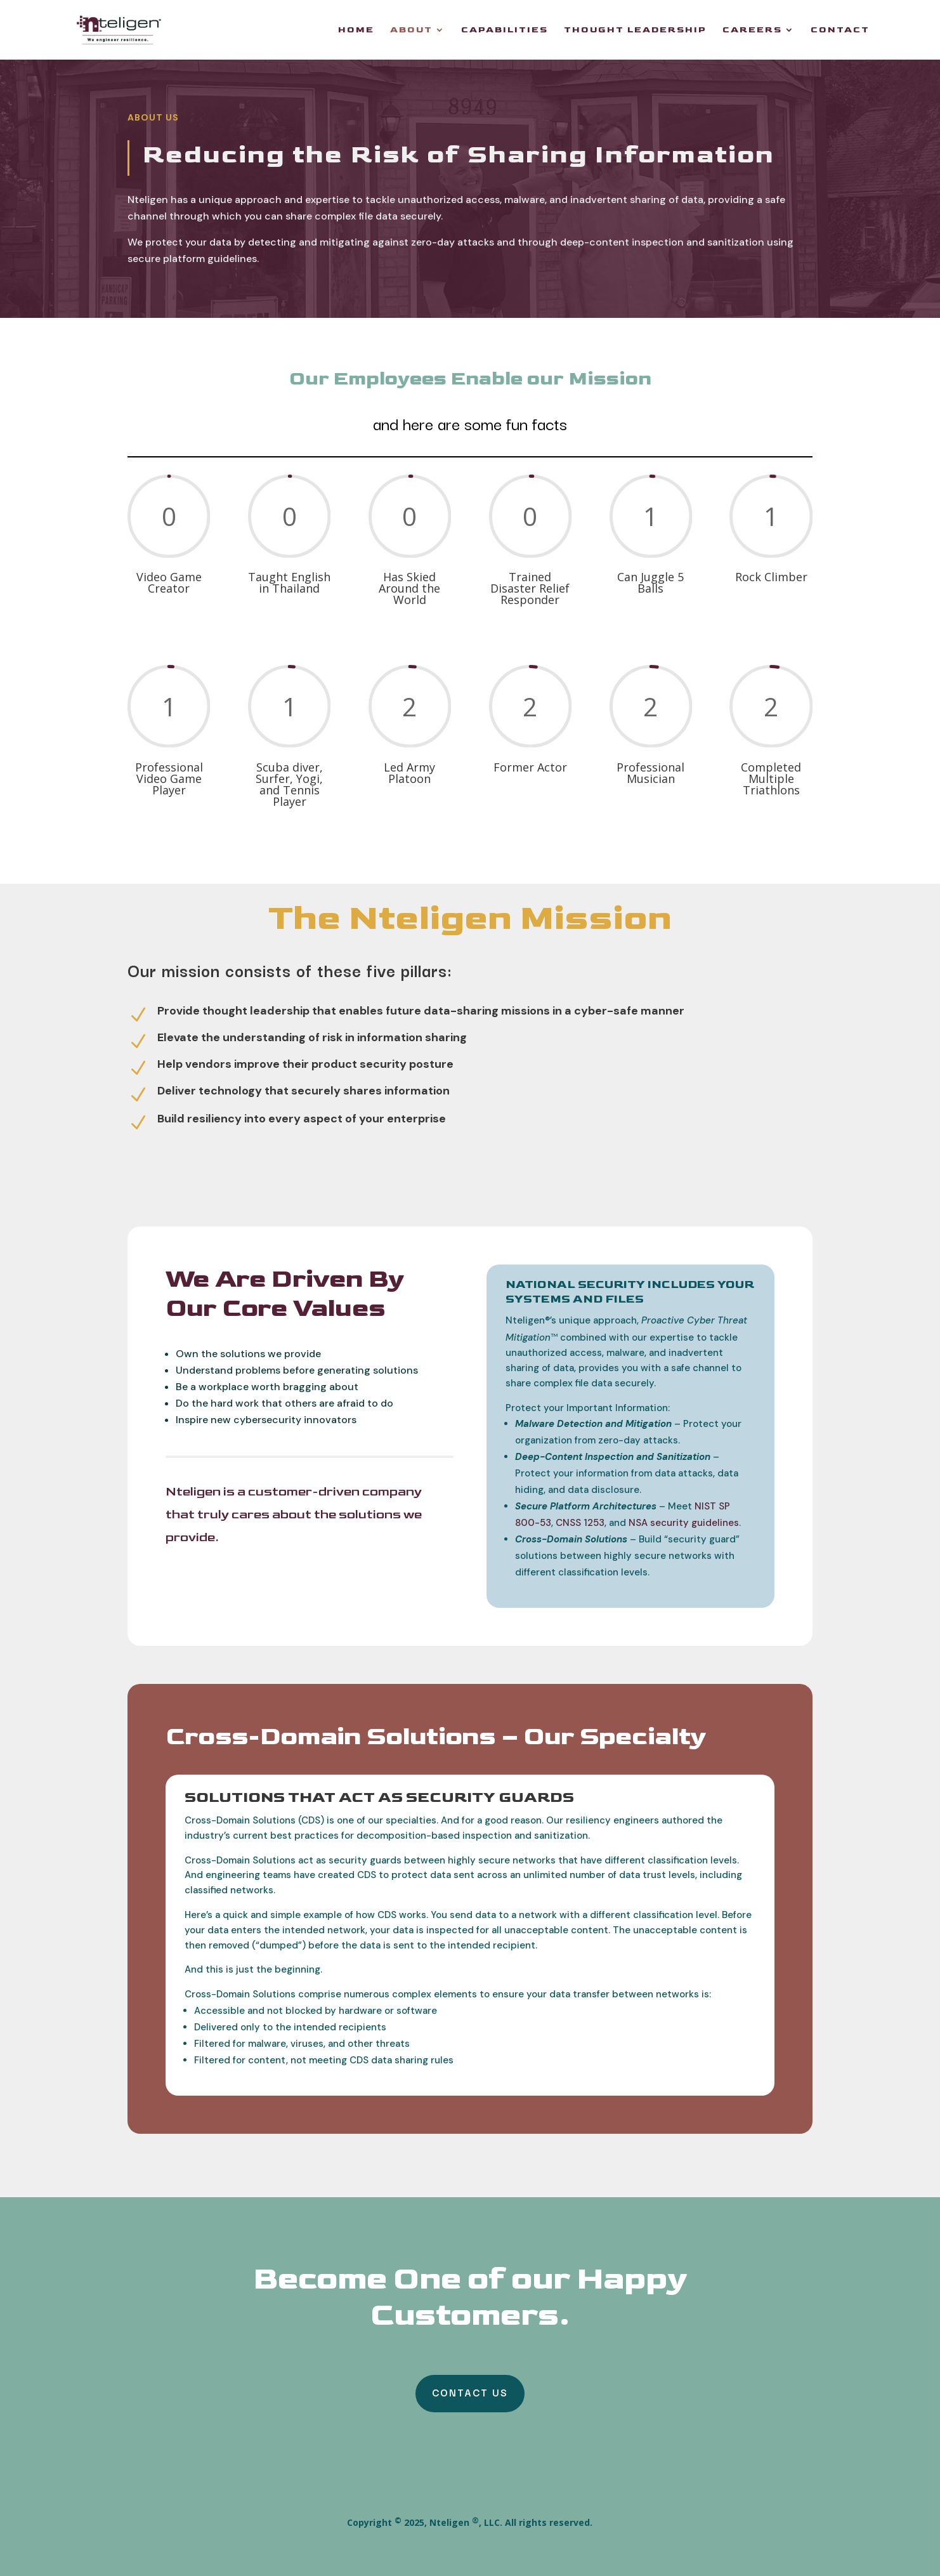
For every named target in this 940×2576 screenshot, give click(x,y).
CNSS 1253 (580, 1522)
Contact (840, 30)
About (411, 30)
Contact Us (470, 2392)
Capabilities (504, 30)
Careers (752, 30)
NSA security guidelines (684, 1522)
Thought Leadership (635, 30)
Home (356, 30)
